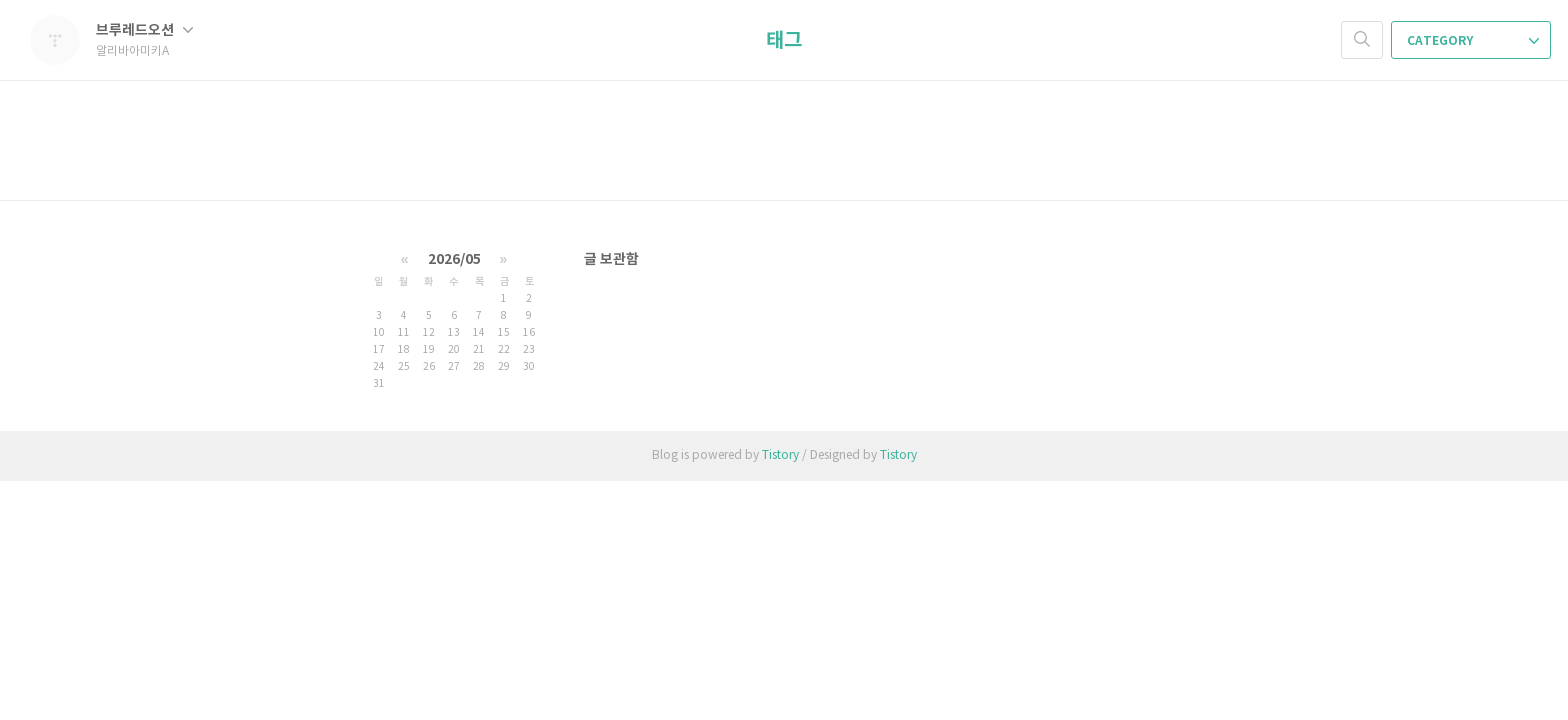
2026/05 (454, 259)
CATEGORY (1473, 41)
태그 (784, 41)
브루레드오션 (144, 30)
